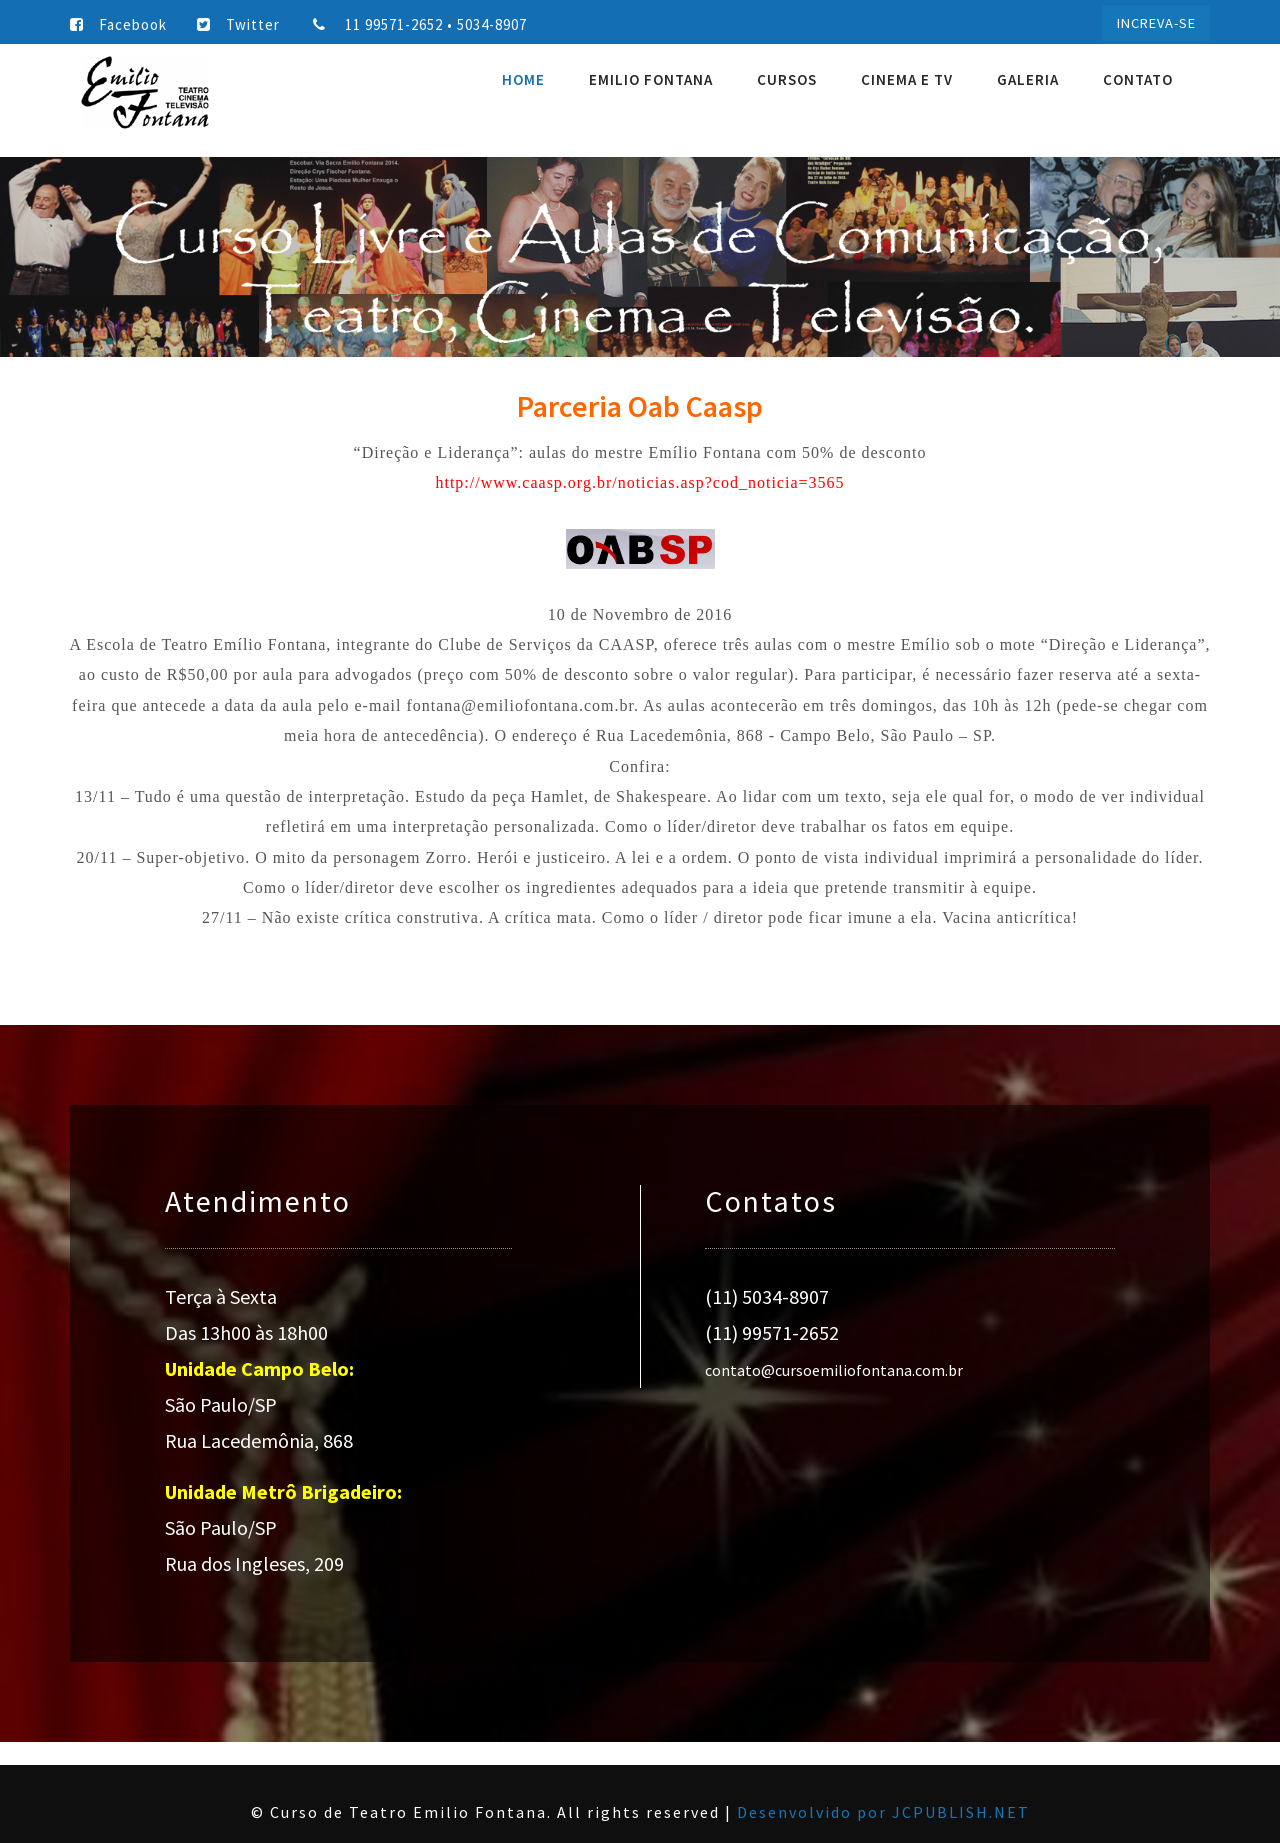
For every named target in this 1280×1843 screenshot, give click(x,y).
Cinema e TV (907, 79)
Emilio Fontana (651, 79)
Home (523, 79)
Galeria (1028, 79)
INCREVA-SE (1156, 23)
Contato (1138, 79)
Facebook (118, 24)
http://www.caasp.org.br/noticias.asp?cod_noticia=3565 (639, 482)
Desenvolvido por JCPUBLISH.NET (883, 1812)
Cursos (787, 79)
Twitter (238, 24)
